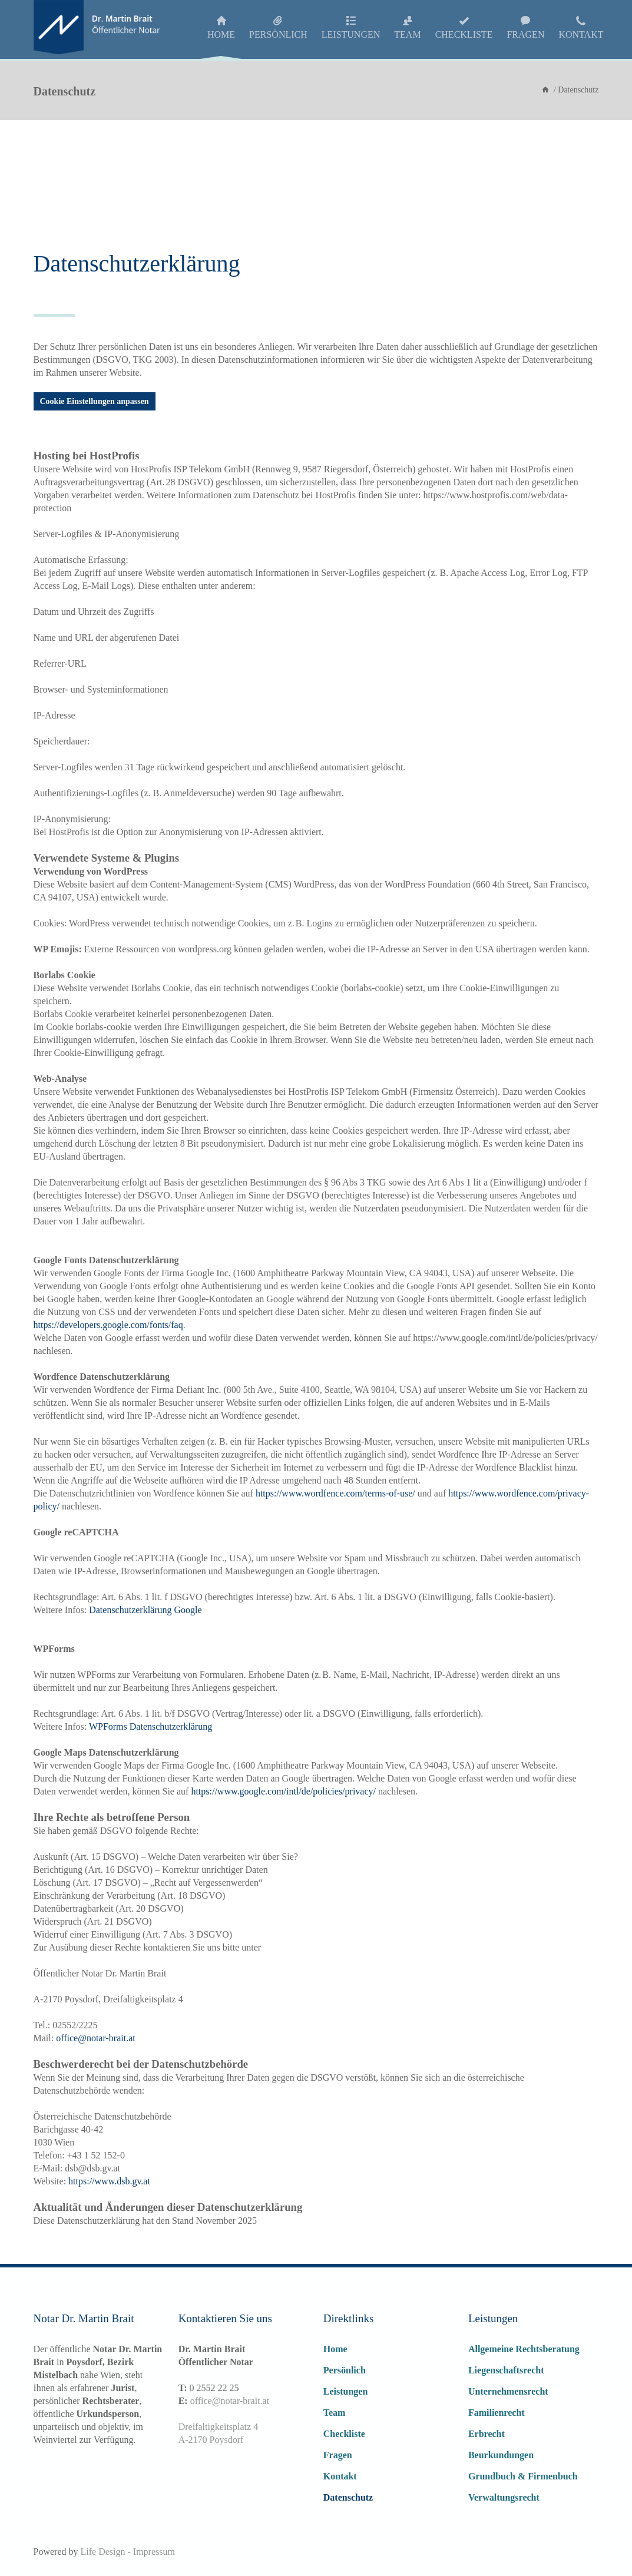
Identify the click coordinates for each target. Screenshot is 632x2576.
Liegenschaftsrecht (506, 2370)
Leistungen (345, 2391)
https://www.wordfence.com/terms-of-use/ (335, 1493)
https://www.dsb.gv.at (109, 2181)
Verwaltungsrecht (504, 2497)
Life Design (102, 2552)
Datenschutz (348, 2497)
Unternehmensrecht (508, 2391)
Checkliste (344, 2434)
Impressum (154, 2552)
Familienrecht (496, 2413)
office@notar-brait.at (230, 2401)
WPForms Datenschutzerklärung (150, 1726)
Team (334, 2413)
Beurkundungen (501, 2455)
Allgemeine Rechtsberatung (524, 2349)
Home (335, 2349)
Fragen (337, 2455)
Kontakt (340, 2476)
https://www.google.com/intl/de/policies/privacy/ (283, 1791)
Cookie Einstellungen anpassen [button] (94, 401)
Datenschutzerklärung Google (145, 1610)
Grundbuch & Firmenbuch (523, 2476)
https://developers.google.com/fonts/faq (108, 1325)
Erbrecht (486, 2434)
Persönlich (344, 2370)
